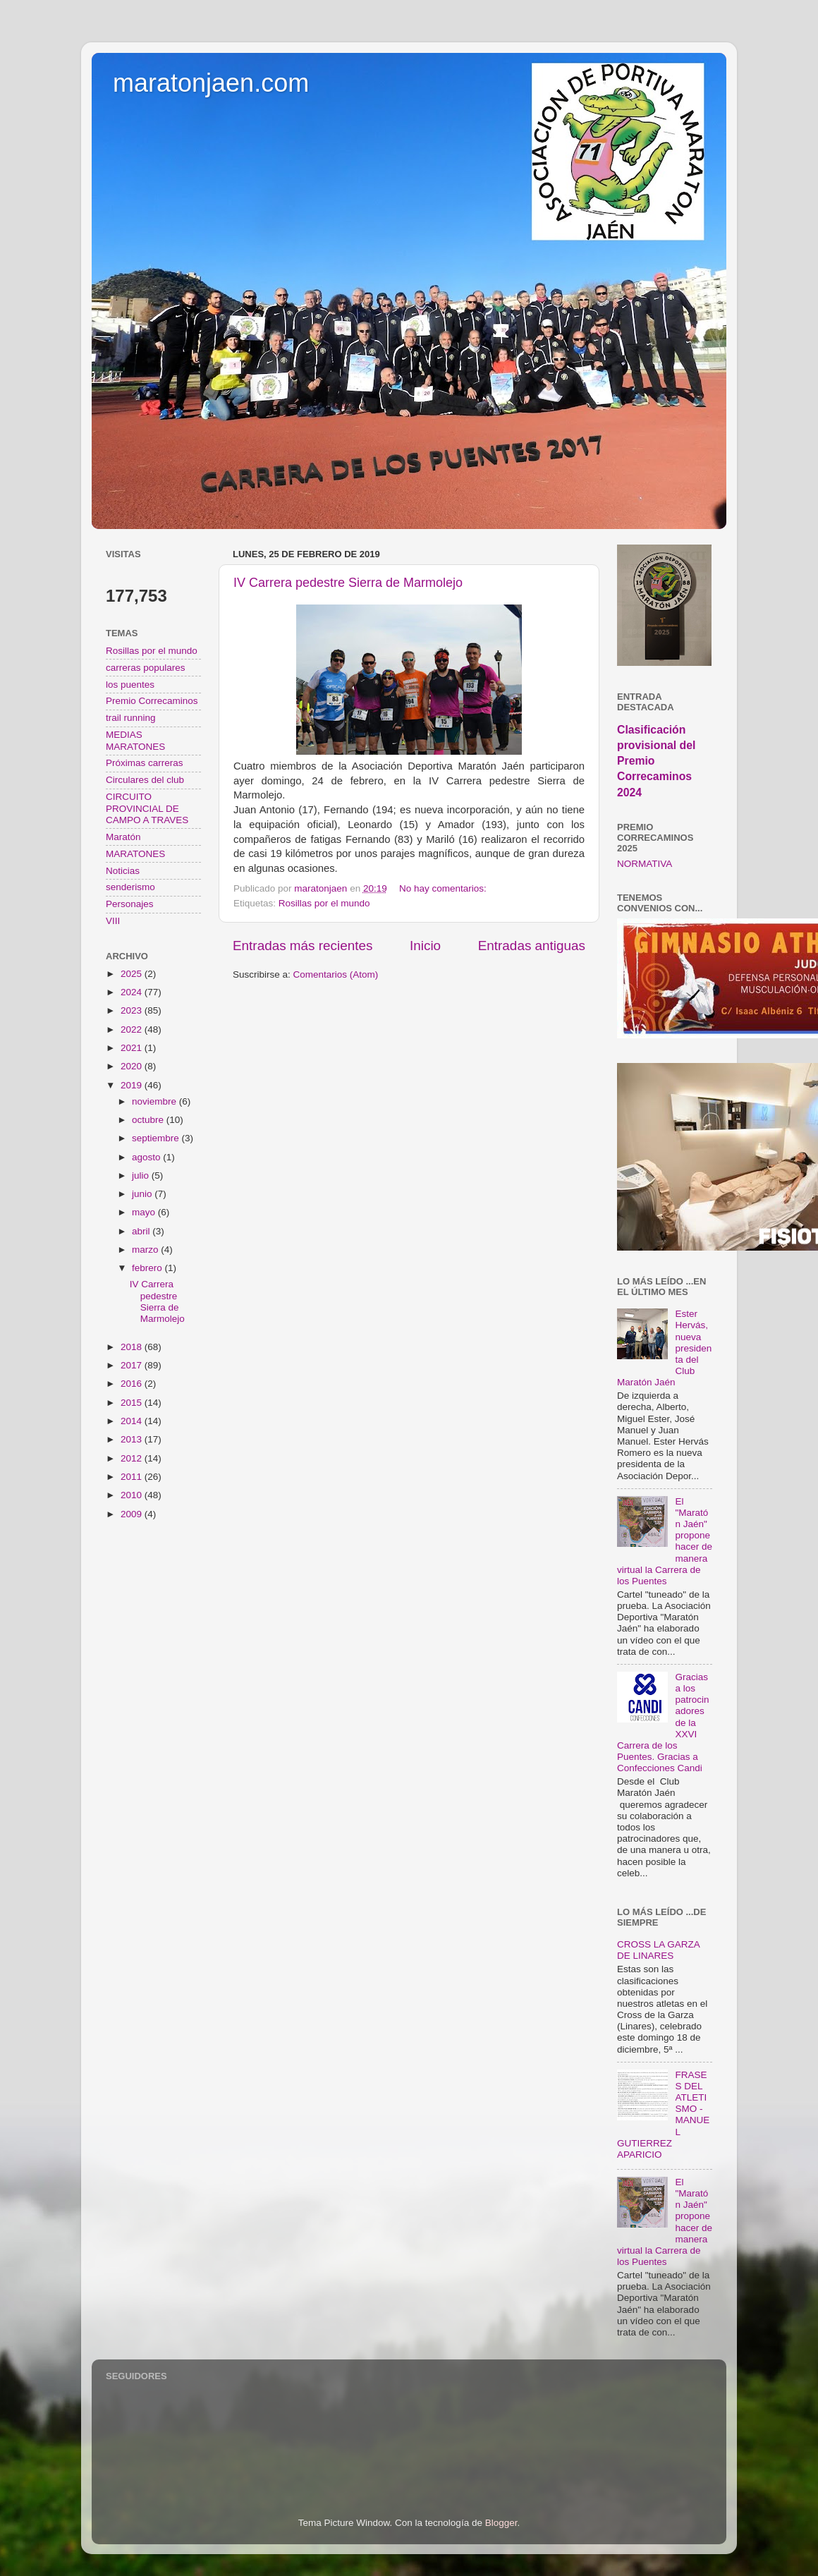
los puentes (130, 684)
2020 (133, 1066)
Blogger (501, 2522)
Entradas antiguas (531, 945)
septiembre (157, 1138)
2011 (133, 1476)
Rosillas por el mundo (324, 903)
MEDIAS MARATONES (135, 740)
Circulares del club (145, 779)
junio (143, 1194)
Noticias (123, 870)
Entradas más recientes (302, 945)
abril (142, 1231)
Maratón (123, 837)
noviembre (155, 1101)
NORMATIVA (644, 863)
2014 (133, 1421)
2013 (133, 1439)
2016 (133, 1383)
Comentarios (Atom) (336, 974)
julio (142, 1175)
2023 (133, 1010)
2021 (133, 1048)
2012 (133, 1458)
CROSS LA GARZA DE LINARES (658, 1950)
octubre (149, 1119)
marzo (146, 1249)
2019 (133, 1085)
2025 (133, 973)
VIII (113, 921)
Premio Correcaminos (152, 700)
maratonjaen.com (211, 82)
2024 (133, 992)
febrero (148, 1268)
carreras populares (145, 667)
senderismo (130, 887)
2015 (133, 1402)
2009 (133, 1514)
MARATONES (135, 854)
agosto (147, 1157)
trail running (131, 717)
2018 (133, 1347)
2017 (133, 1365)
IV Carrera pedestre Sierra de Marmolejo (348, 583)
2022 (133, 1029)
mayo (145, 1212)
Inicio (425, 945)
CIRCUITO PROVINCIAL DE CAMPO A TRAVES (147, 808)
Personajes (130, 904)
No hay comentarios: (444, 888)
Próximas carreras (144, 763)
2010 (133, 1495)
